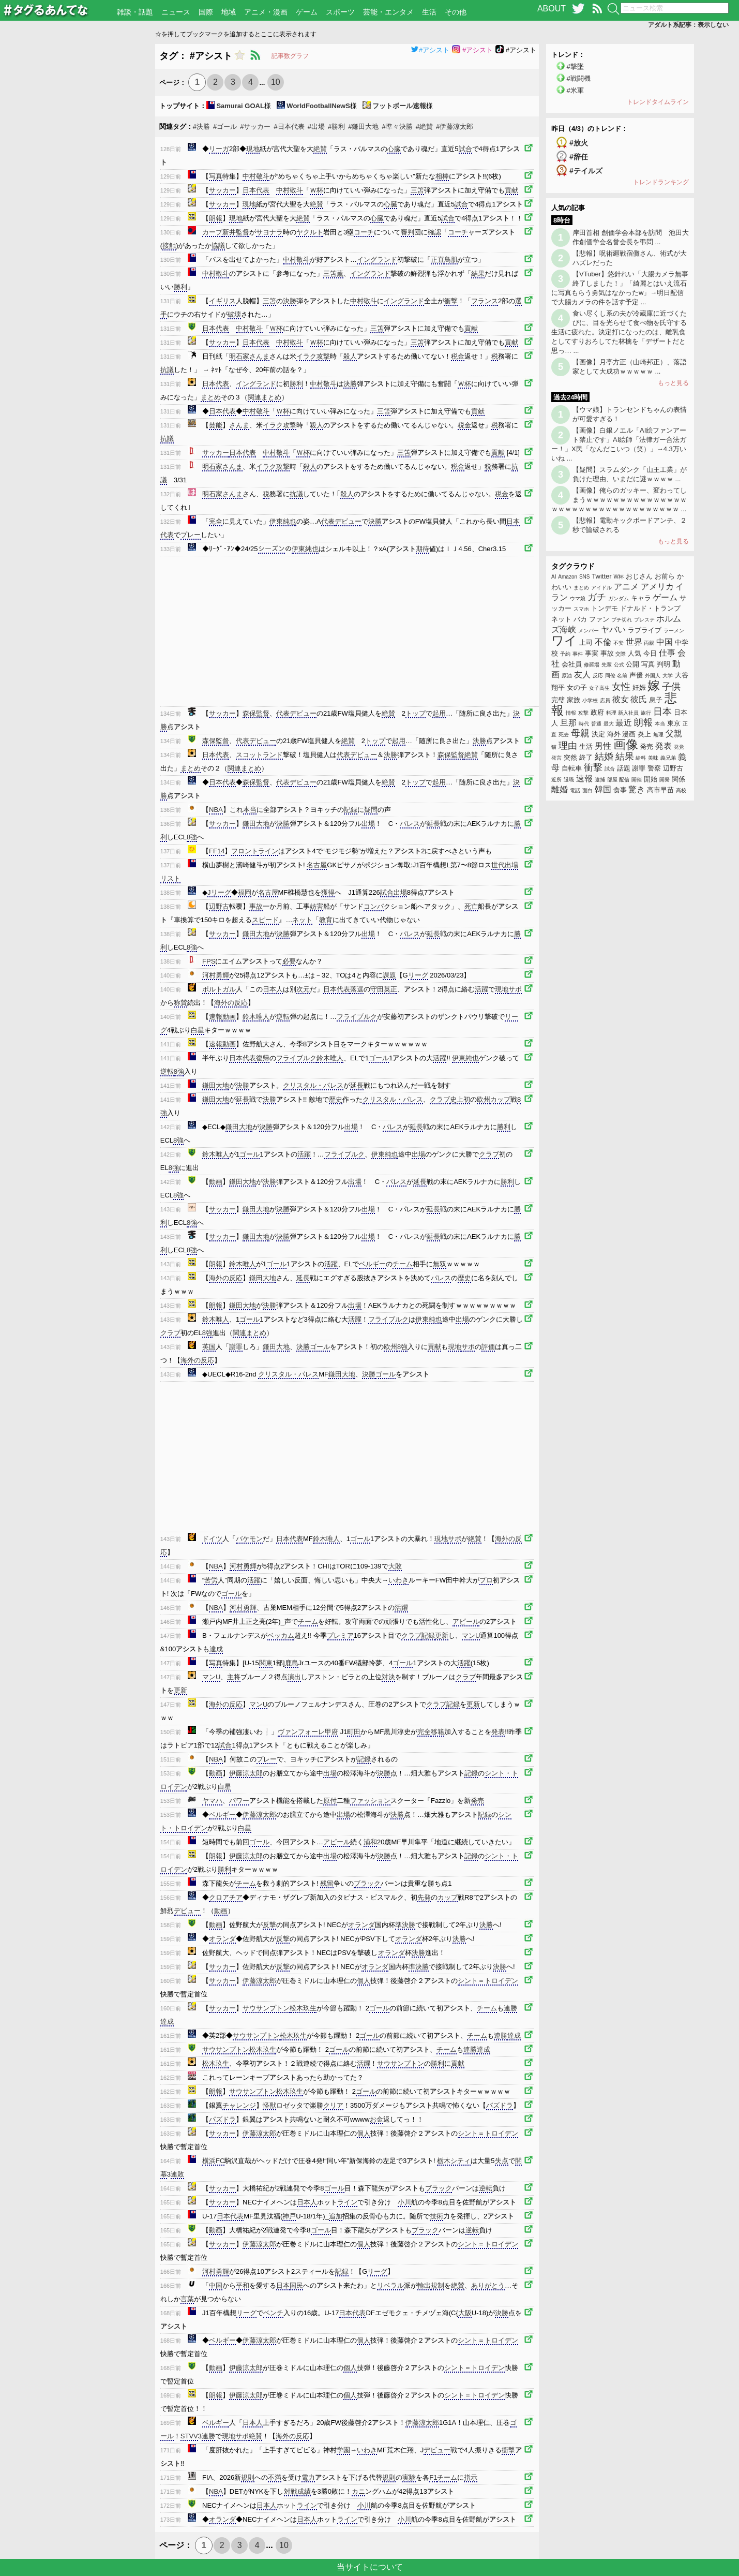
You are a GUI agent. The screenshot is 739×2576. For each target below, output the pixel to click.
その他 (455, 12)
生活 (429, 12)
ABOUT (551, 8)
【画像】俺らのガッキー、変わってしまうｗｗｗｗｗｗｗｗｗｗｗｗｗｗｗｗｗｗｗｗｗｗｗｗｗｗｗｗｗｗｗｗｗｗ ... (619, 499)
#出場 (316, 126)
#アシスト (430, 50)
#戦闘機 (579, 78)
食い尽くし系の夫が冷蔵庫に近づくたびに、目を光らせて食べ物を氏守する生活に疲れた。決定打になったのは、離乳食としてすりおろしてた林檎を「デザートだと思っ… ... (619, 331)
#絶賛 (424, 126)
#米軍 (575, 90)
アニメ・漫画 (266, 12)
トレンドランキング (661, 182)
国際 (206, 12)
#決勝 (201, 126)
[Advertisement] (77, 199)
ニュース (175, 12)
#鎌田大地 (363, 126)
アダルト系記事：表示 (688, 24)
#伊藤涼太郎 (454, 126)
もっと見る (673, 383)
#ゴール (225, 126)
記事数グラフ (290, 56)
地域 (228, 12)
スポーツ (340, 12)
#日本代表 (289, 126)
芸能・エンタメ (388, 12)
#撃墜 (575, 66)
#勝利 (336, 126)
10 (275, 82)
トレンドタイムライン (658, 102)
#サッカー (255, 126)
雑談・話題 (135, 12)
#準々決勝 (397, 126)
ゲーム (307, 12)
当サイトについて (370, 2567)
